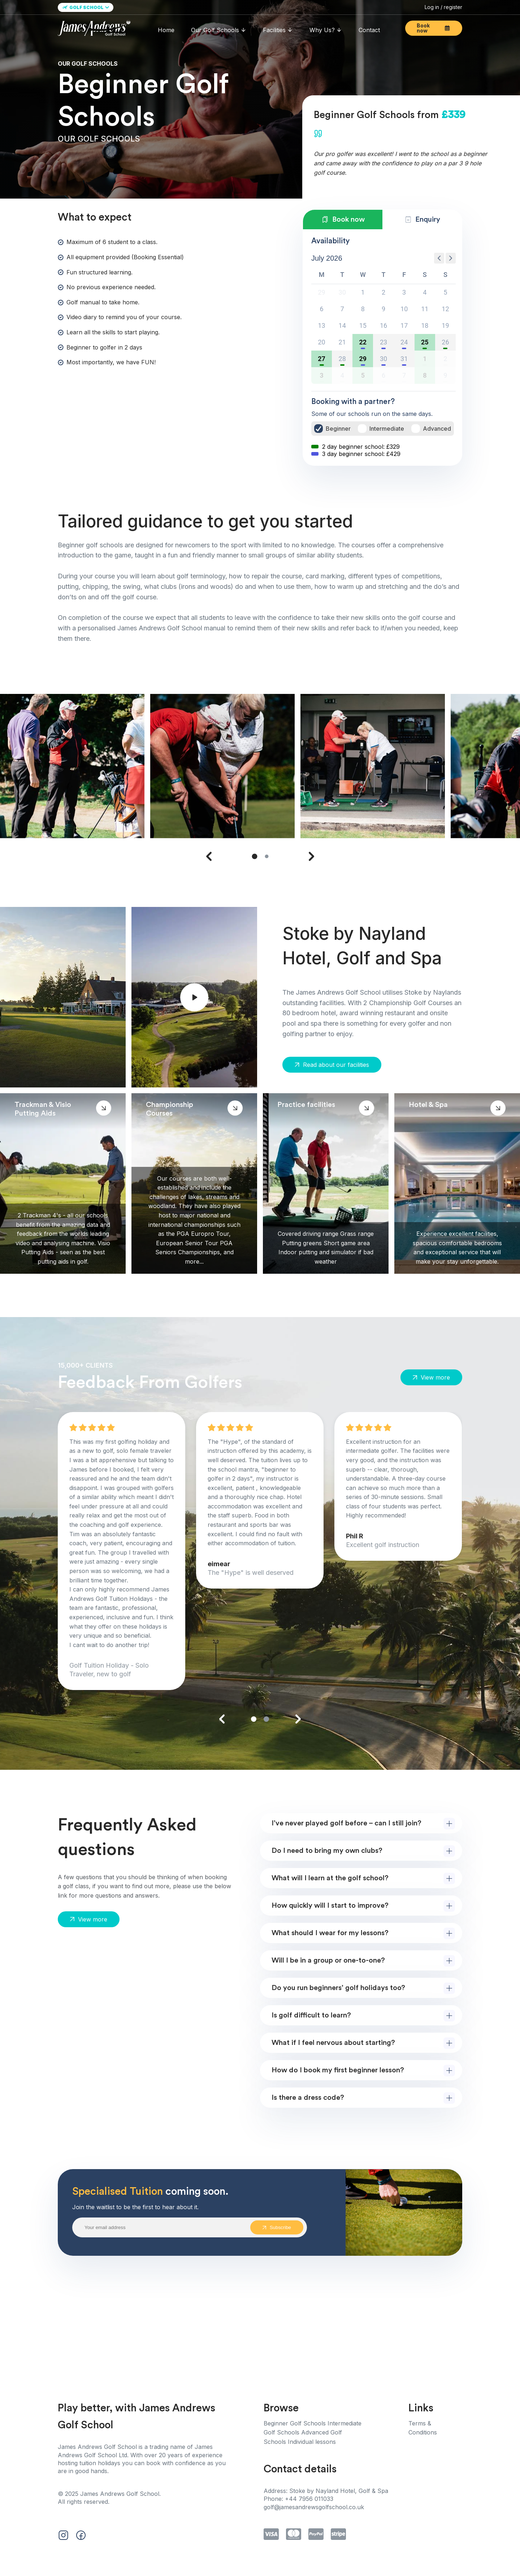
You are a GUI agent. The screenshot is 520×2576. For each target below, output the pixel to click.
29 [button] (363, 358)
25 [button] (425, 342)
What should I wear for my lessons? (330, 1933)
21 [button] (342, 342)
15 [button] (363, 325)
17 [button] (404, 325)
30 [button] (383, 358)
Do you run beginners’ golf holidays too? (338, 1987)
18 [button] (424, 325)
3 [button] (404, 292)
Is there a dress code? (308, 2097)
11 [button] (424, 309)
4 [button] (424, 292)
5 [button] (445, 292)
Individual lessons (312, 2441)
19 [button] (445, 325)
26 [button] (445, 342)
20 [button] (321, 342)
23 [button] (383, 342)
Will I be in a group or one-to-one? (328, 1960)
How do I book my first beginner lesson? (338, 2070)
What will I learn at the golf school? (330, 1878)
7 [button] (342, 309)
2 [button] (383, 292)
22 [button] (363, 342)
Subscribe (277, 2227)
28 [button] (342, 358)
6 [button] (322, 309)
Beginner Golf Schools (296, 2423)
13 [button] (321, 325)
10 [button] (404, 309)
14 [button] (342, 325)
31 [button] (404, 358)
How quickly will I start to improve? (330, 1905)
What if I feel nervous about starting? (333, 2042)
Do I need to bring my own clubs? (327, 1850)
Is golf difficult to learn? (311, 2015)
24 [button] (404, 342)
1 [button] (363, 292)
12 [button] (445, 309)
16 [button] (383, 325)
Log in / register (443, 7)
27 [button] (321, 358)
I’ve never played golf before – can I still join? (346, 1823)
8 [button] (363, 309)
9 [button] (383, 309)
